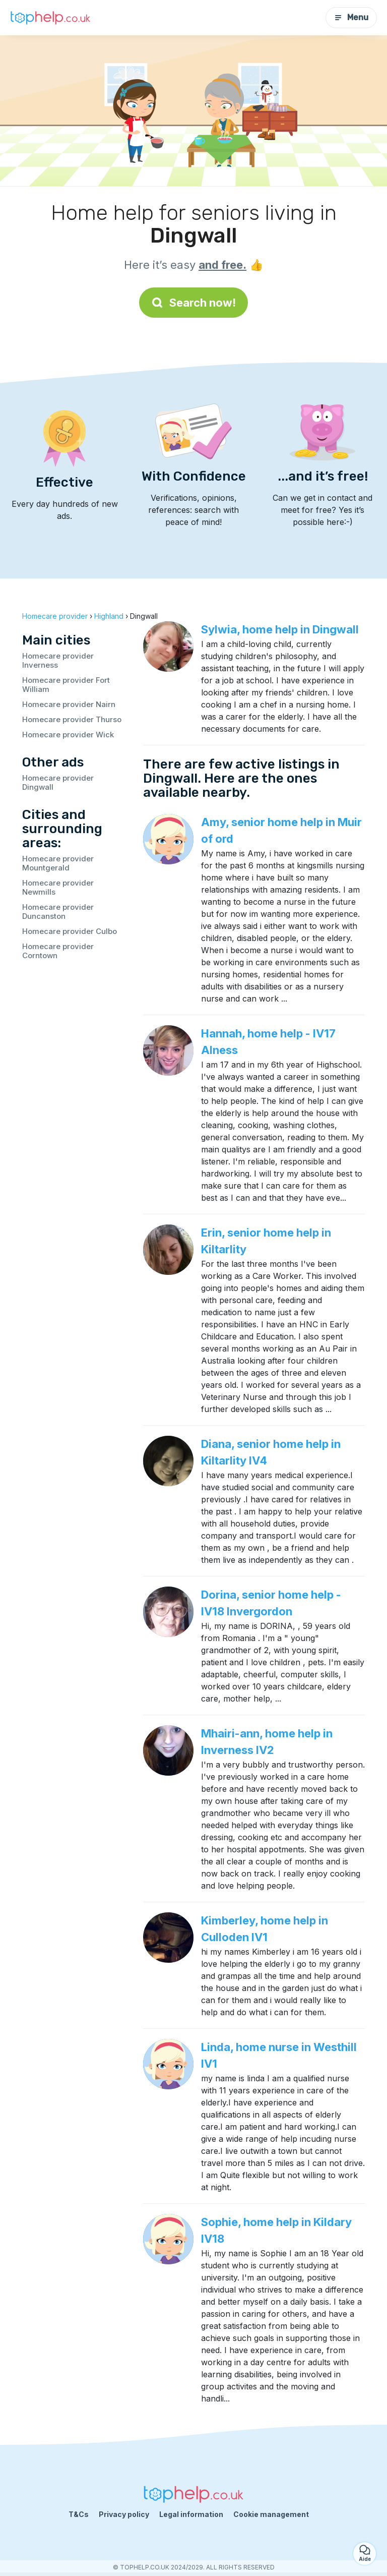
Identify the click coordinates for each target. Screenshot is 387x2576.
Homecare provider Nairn (68, 704)
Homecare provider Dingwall (58, 782)
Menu (351, 17)
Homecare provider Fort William (66, 684)
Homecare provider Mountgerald (58, 863)
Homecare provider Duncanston (58, 911)
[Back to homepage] (50, 18)
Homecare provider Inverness (58, 660)
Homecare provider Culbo (69, 931)
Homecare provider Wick (68, 734)
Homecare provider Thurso (71, 719)
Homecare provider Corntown (58, 951)
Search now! (193, 302)
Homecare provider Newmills (58, 887)
